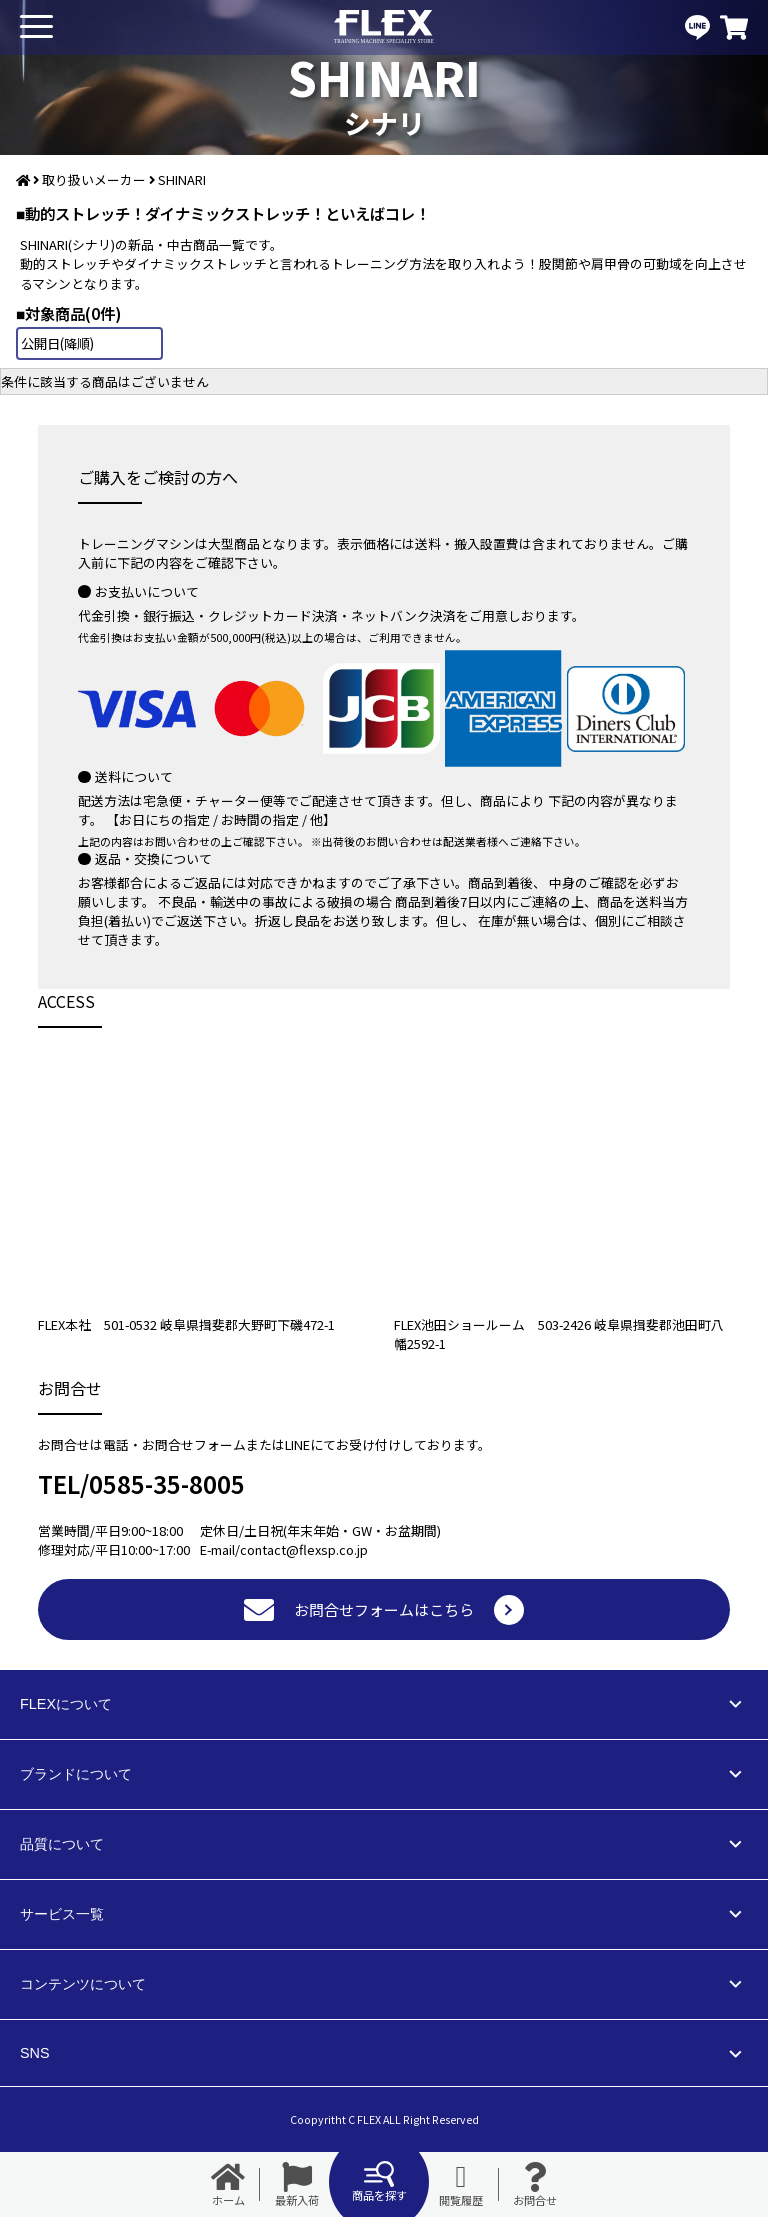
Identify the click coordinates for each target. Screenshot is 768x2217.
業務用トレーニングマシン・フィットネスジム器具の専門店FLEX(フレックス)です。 (384, 27)
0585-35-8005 (167, 1483)
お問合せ (535, 2185)
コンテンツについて (83, 1984)
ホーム (228, 2185)
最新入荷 (297, 2185)
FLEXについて (66, 1704)
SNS (35, 2053)
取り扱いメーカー (94, 179)
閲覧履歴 (461, 2185)
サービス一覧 (62, 1914)
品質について (62, 1844)
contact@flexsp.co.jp (304, 1549)
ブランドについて (76, 1774)
